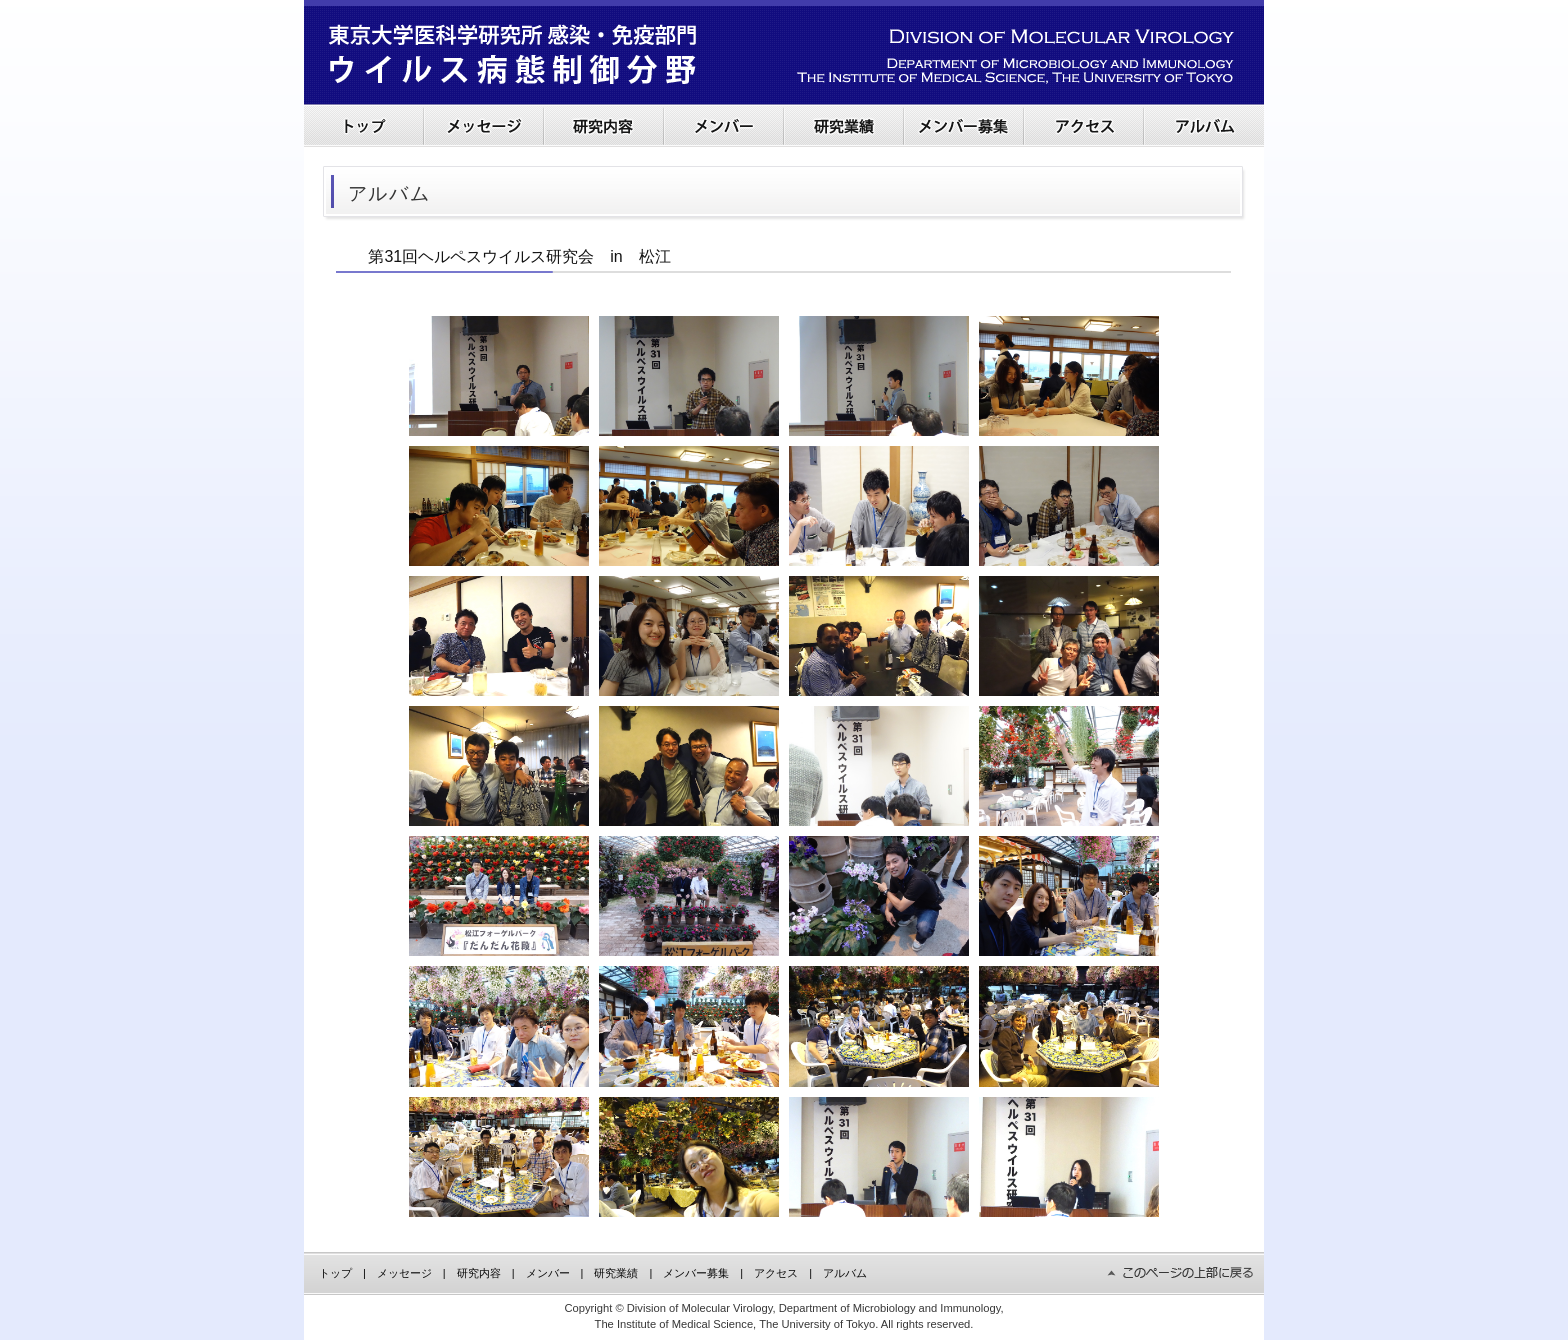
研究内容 (479, 1273)
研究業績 (616, 1273)
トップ (335, 1273)
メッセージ (404, 1273)
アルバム (845, 1273)
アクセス (776, 1273)
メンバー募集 (696, 1273)
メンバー (548, 1273)
